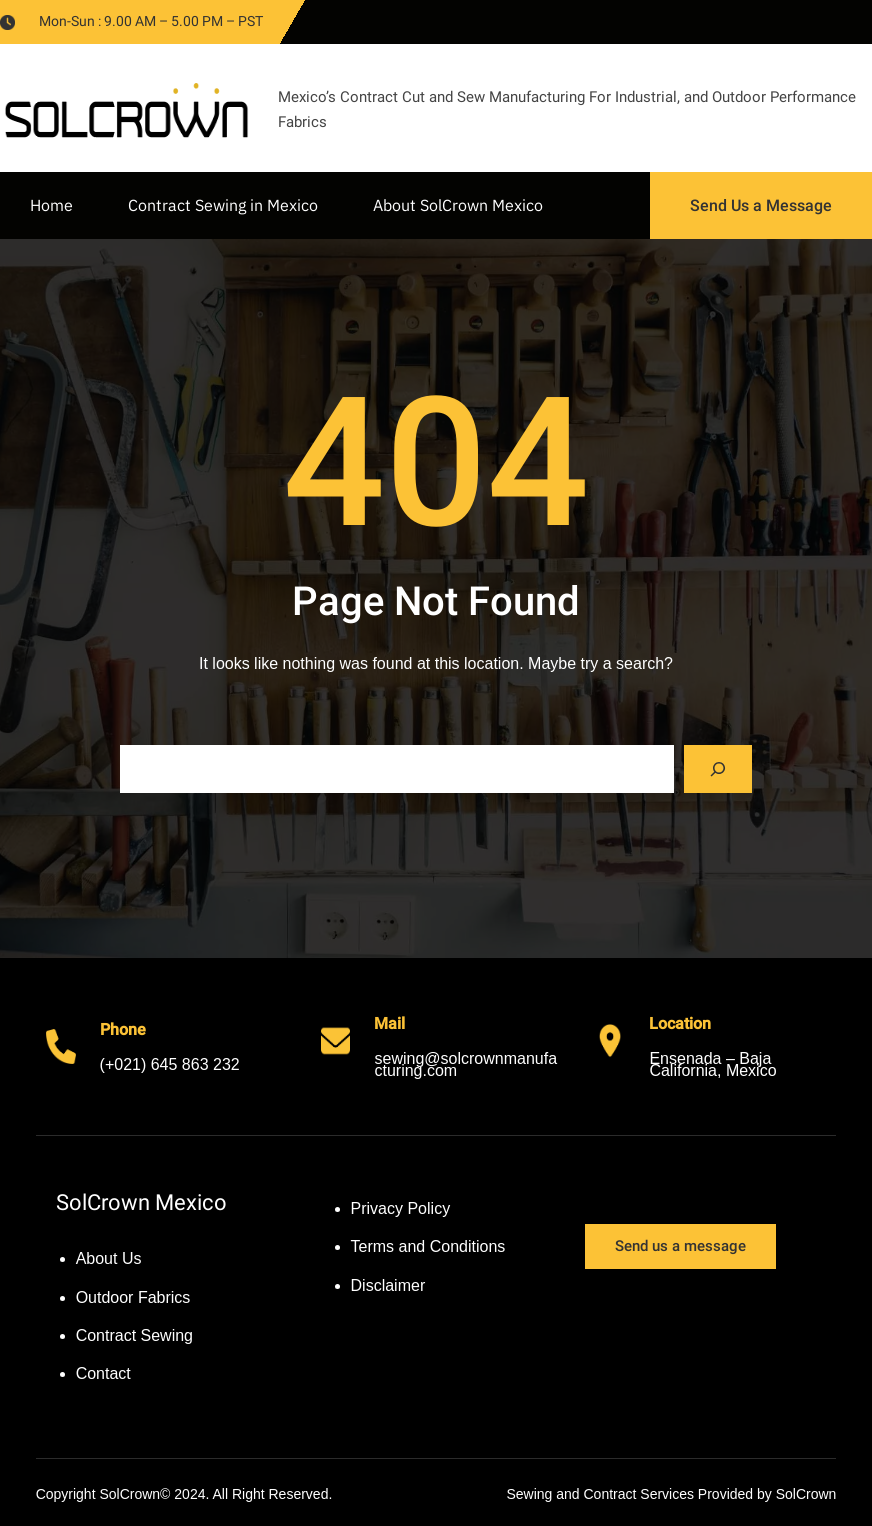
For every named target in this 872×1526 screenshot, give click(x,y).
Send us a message (680, 1246)
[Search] (718, 769)
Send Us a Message (761, 205)
